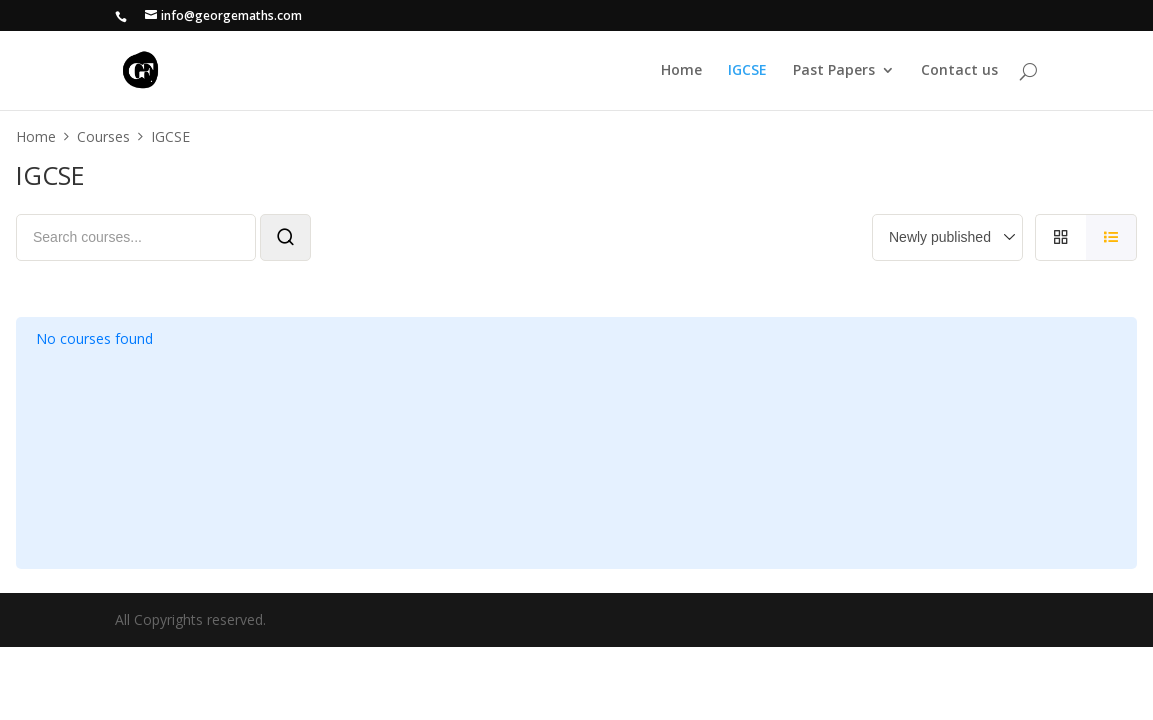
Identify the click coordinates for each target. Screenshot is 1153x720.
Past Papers (834, 71)
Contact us (959, 71)
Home (681, 71)
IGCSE (747, 71)
